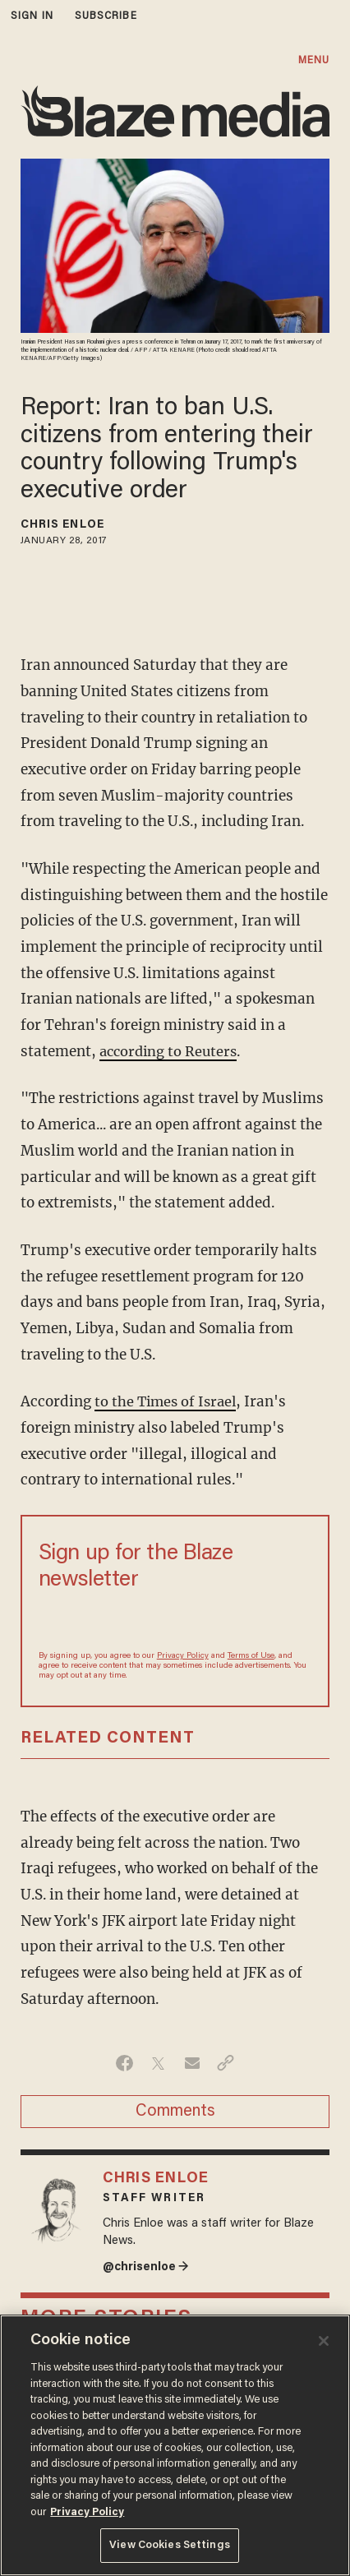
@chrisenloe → (147, 2267)
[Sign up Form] (175, 1620)
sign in (32, 16)
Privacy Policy (183, 1656)
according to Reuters (170, 1051)
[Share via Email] (191, 2063)
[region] (175, 2445)
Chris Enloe (62, 525)
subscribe (106, 16)
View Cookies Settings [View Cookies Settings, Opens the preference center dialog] (169, 2545)
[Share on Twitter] (158, 2063)
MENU (313, 60)
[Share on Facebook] (124, 2063)
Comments (175, 2111)
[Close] (324, 2341)
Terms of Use (251, 1656)
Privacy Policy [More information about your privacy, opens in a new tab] (87, 2512)
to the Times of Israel (168, 1401)
